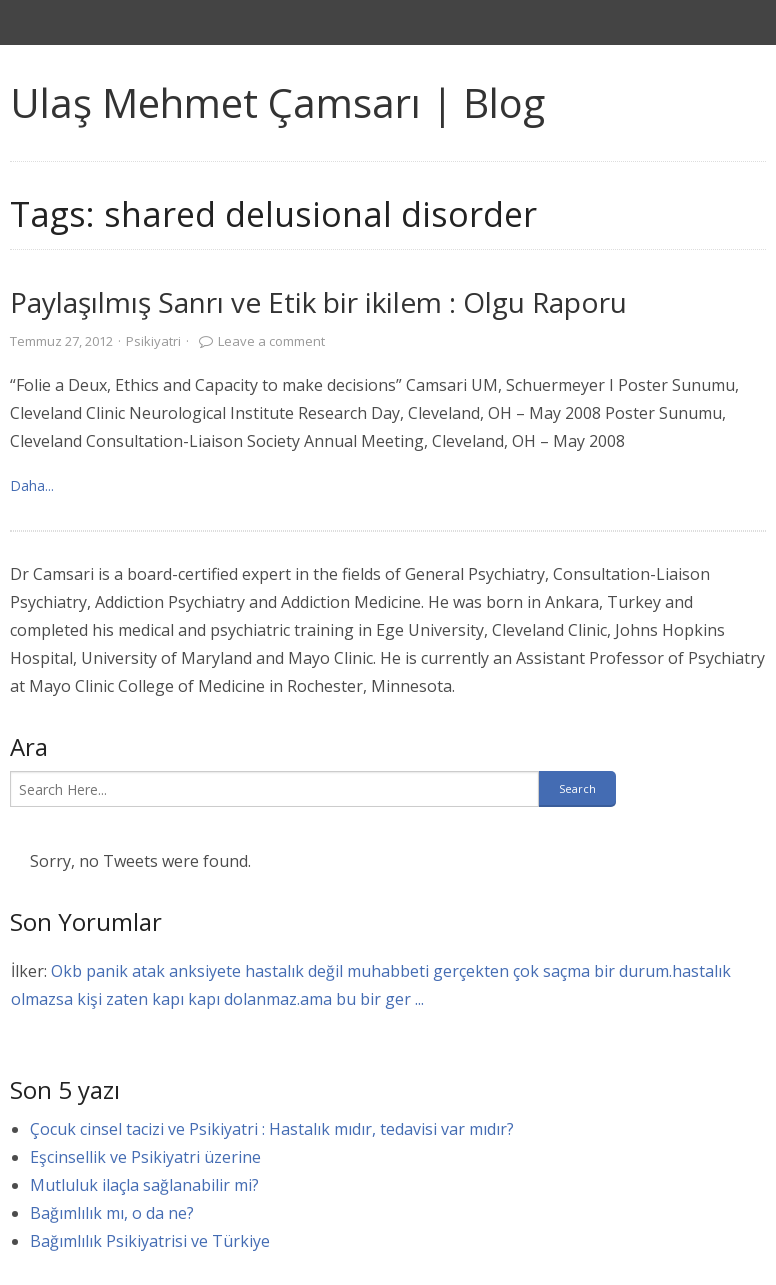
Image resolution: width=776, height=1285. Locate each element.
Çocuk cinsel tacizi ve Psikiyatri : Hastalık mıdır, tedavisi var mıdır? (272, 1129)
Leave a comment (271, 341)
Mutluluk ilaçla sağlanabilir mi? (144, 1185)
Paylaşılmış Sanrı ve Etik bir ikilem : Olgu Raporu (318, 302)
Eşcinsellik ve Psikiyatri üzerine (145, 1157)
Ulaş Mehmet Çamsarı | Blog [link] (277, 102)
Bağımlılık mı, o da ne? (112, 1213)
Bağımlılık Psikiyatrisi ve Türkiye (150, 1241)
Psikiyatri (153, 341)
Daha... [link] (32, 485)
